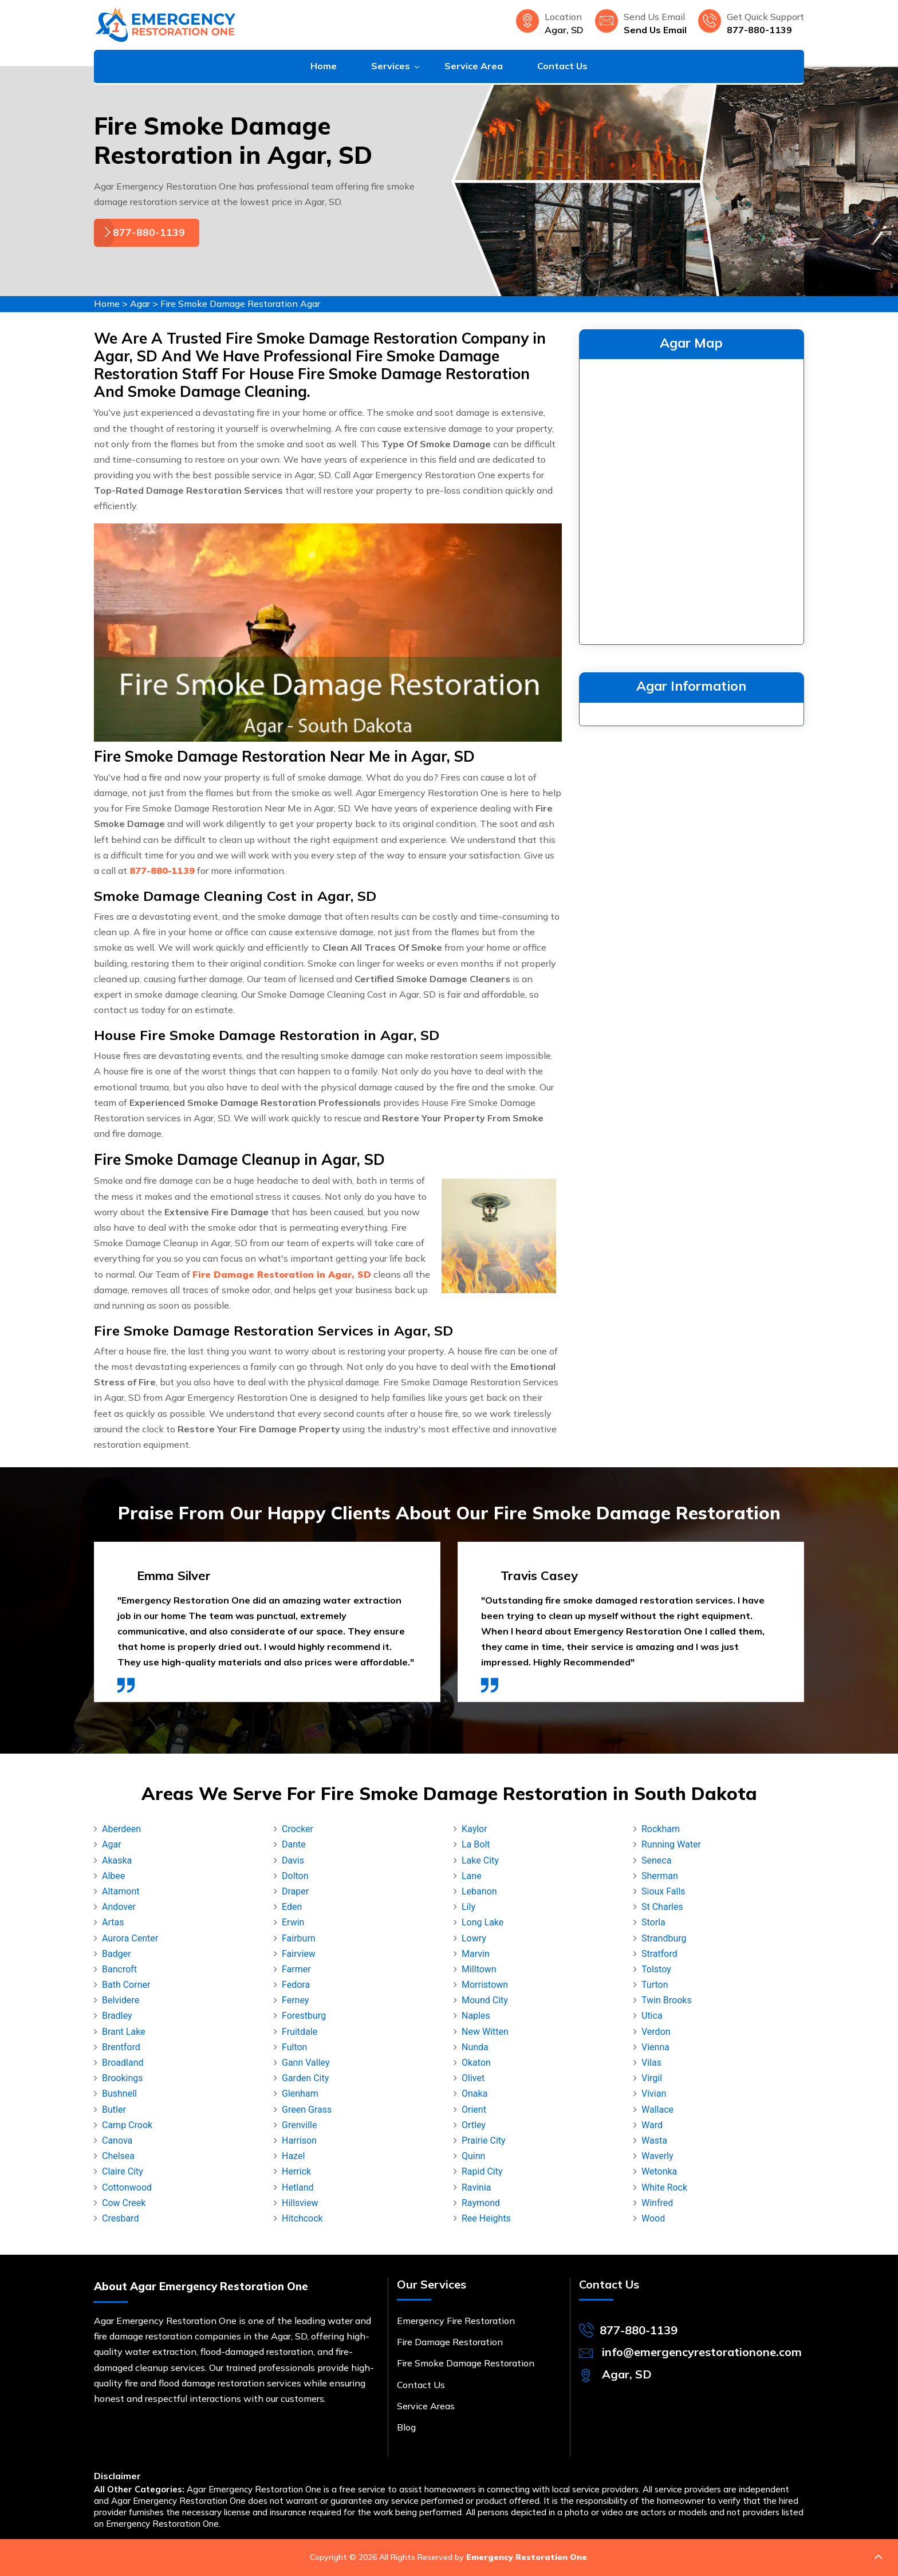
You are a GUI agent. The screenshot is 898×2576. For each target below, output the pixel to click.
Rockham (660, 1828)
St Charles (662, 1906)
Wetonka (659, 2171)
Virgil (651, 2078)
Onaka (474, 2093)
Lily (468, 1906)
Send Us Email (655, 30)
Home (323, 66)
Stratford (659, 1953)
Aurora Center (130, 1938)
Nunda (475, 2047)
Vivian (653, 2093)
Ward (652, 2125)
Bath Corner (126, 1984)
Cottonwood (127, 2187)
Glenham (300, 2093)
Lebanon (479, 1891)
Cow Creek (123, 2202)
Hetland (298, 2187)
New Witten (485, 2031)
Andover (119, 1906)
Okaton (476, 2062)
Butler (114, 2109)
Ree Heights (486, 2218)
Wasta (654, 2140)
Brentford (121, 2047)
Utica (652, 2015)
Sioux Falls (663, 1891)
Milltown (479, 1969)
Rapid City (482, 2171)
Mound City (485, 2000)
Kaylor (474, 1828)
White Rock (664, 2187)
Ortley (474, 2125)
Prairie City (484, 2140)
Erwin (293, 1922)
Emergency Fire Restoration (456, 2320)
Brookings (122, 2078)
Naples (476, 2015)
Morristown (485, 1984)
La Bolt (476, 1844)
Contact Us (562, 66)
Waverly (657, 2155)
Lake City (480, 1860)
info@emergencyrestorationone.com (702, 2352)
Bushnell (119, 2093)
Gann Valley (306, 2062)
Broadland (123, 2062)
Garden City (305, 2078)
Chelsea (118, 2155)
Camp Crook (127, 2125)
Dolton (295, 1875)
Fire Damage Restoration (450, 2341)
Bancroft (119, 1969)
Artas (113, 1922)
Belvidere (120, 2000)
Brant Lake (123, 2031)
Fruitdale (299, 2031)
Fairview (299, 1953)
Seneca (656, 1860)
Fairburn (299, 1938)
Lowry (474, 1938)
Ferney (295, 2000)
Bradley (117, 2015)
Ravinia (476, 2187)
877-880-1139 (759, 30)
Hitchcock (302, 2218)
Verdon (656, 2031)
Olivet (473, 2078)
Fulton (294, 2047)
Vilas (651, 2062)
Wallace (657, 2109)
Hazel (293, 2155)
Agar (140, 303)
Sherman (659, 1875)
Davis (293, 1860)
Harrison (299, 2140)
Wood (653, 2218)
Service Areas (426, 2406)
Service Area (473, 66)
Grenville (299, 2125)
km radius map (691, 499)
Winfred (657, 2202)
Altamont (121, 1891)
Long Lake (482, 1922)
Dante (294, 1844)
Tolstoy (656, 1969)
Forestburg (304, 2015)
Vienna (655, 2047)
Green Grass (307, 2109)
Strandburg (663, 1938)
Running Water (671, 1844)
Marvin (476, 1953)
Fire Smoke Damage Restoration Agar (240, 303)
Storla (653, 1922)
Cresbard (120, 2218)
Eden (292, 1906)
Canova (117, 2140)
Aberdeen (121, 1828)
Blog (406, 2427)
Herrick (296, 2171)
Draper (295, 1891)
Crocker (297, 1828)
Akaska (117, 1860)
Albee (113, 1875)
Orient (474, 2109)
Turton (654, 1984)
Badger (116, 1953)
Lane (472, 1875)
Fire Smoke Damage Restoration (465, 2363)
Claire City (122, 2171)
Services (390, 66)
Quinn (473, 2155)
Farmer (296, 1969)
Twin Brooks (666, 2000)
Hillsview (300, 2202)
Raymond (481, 2202)
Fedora (296, 1984)
